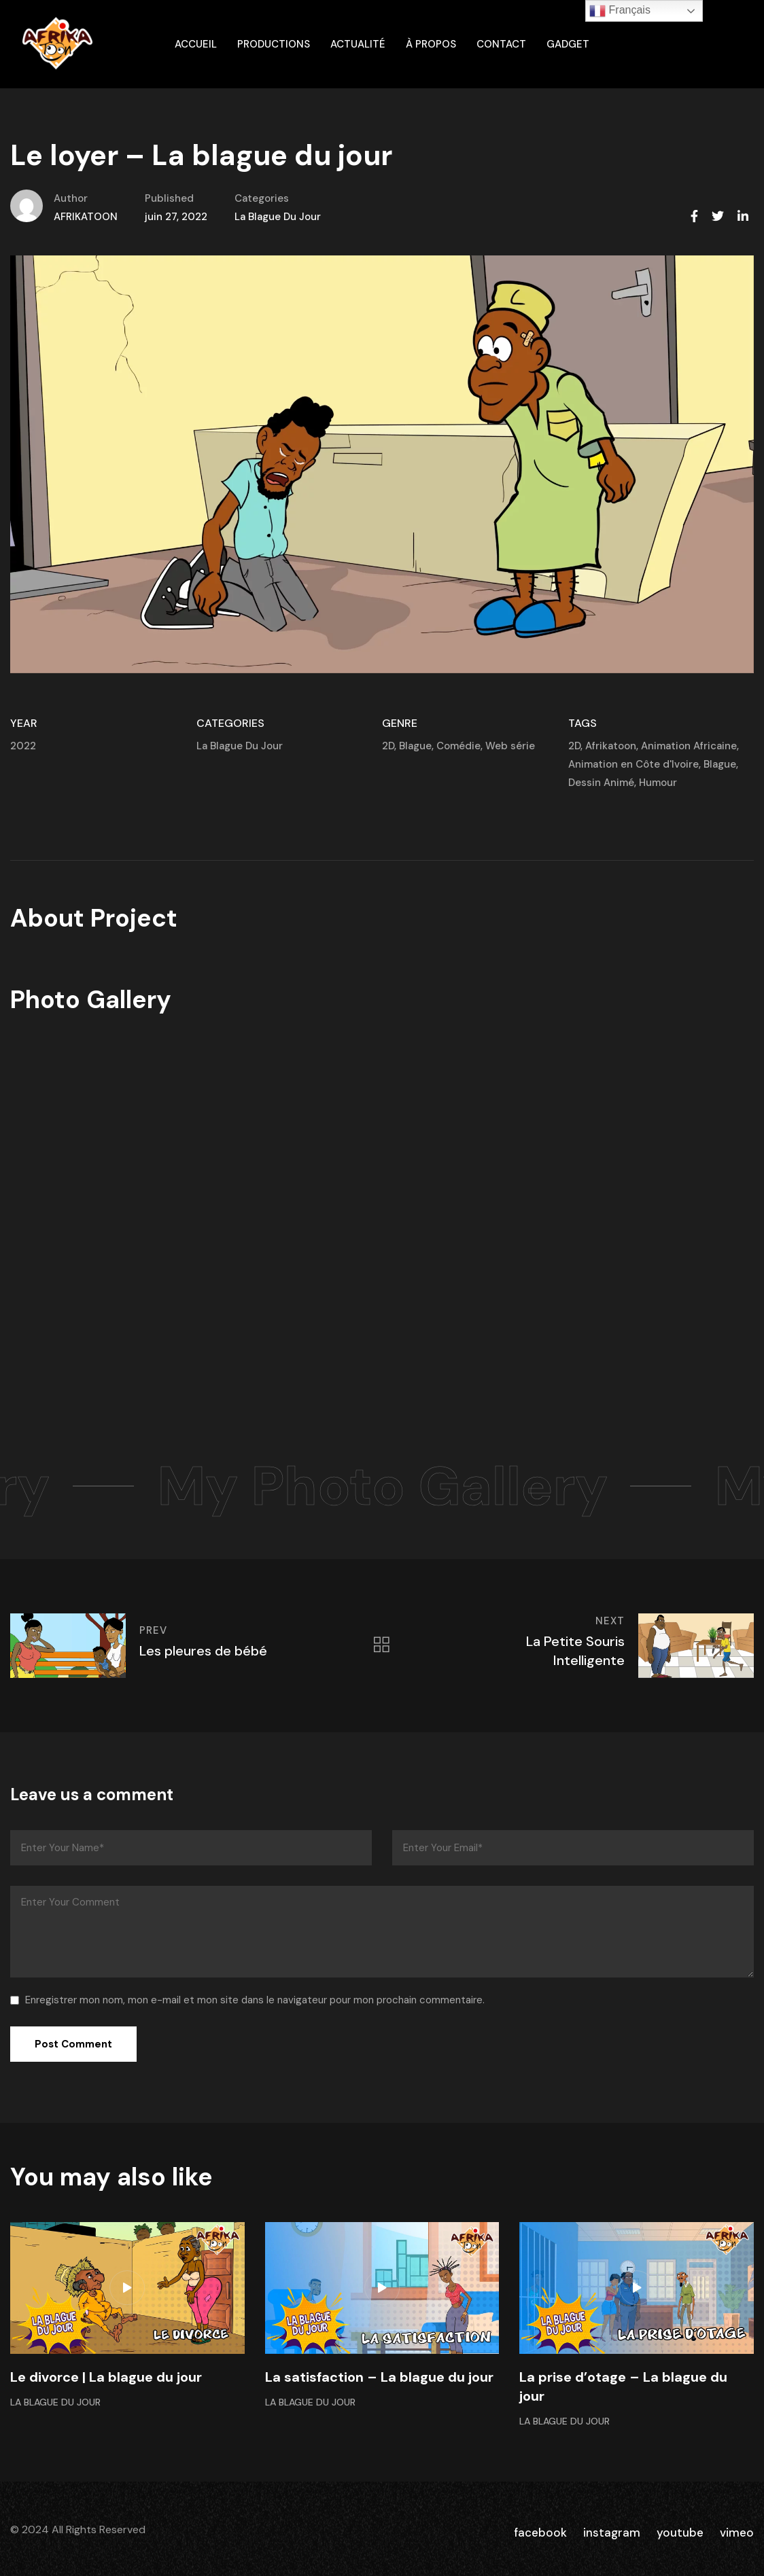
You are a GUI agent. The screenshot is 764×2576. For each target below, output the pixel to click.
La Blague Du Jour (278, 216)
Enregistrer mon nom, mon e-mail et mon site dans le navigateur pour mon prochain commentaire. (255, 2000)
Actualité (357, 44)
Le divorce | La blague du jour (106, 2377)
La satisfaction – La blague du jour (379, 2377)
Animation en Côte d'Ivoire (633, 764)
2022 (23, 746)
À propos (431, 44)
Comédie (458, 746)
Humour (658, 782)
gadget (567, 44)
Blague (415, 746)
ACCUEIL (196, 44)
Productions (273, 44)
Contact (501, 44)
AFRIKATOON (86, 216)
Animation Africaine (689, 746)
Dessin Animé (601, 782)
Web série (510, 746)
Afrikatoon (610, 746)
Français (619, 11)
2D (388, 746)
